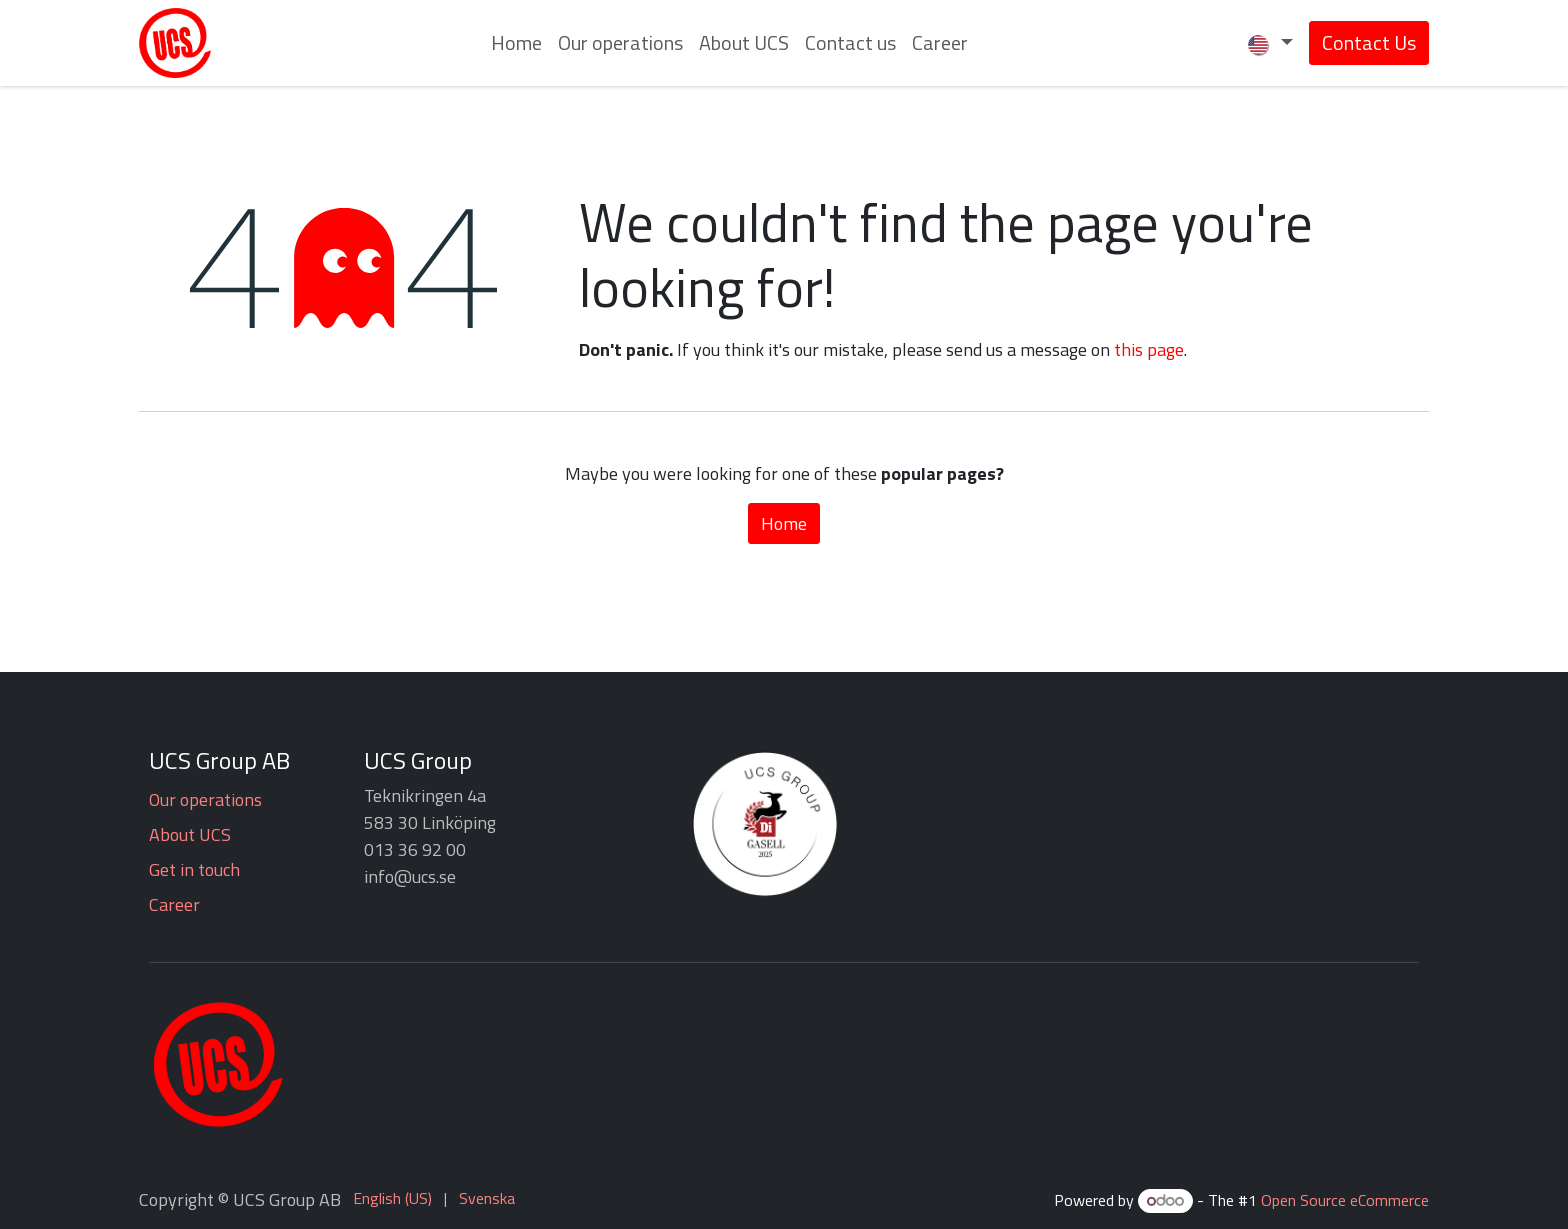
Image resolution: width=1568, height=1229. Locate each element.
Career (174, 904)
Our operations (205, 799)
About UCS (190, 834)
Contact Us (1369, 42)
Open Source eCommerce (1345, 1200)
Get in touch (194, 869)
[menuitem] (516, 43)
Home (784, 523)
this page (1149, 349)
